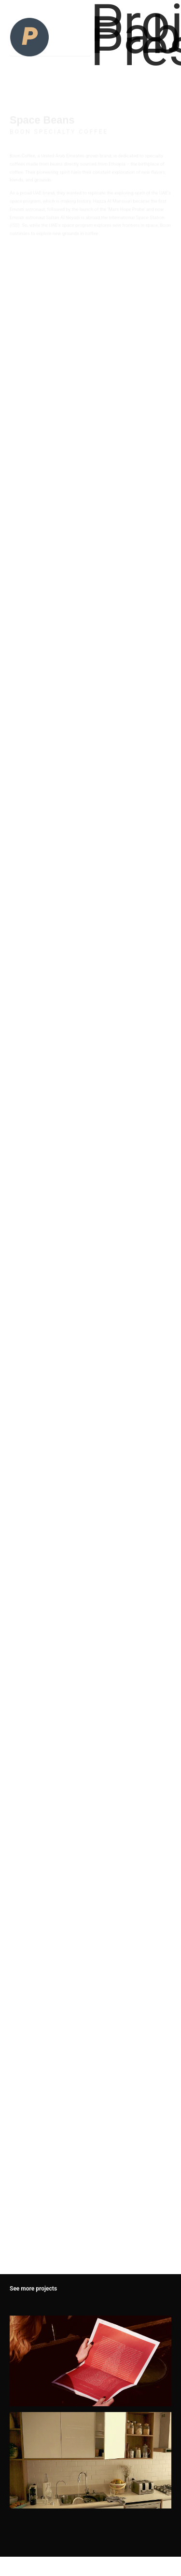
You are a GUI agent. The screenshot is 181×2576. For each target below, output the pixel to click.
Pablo (131, 35)
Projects (131, 23)
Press (131, 47)
